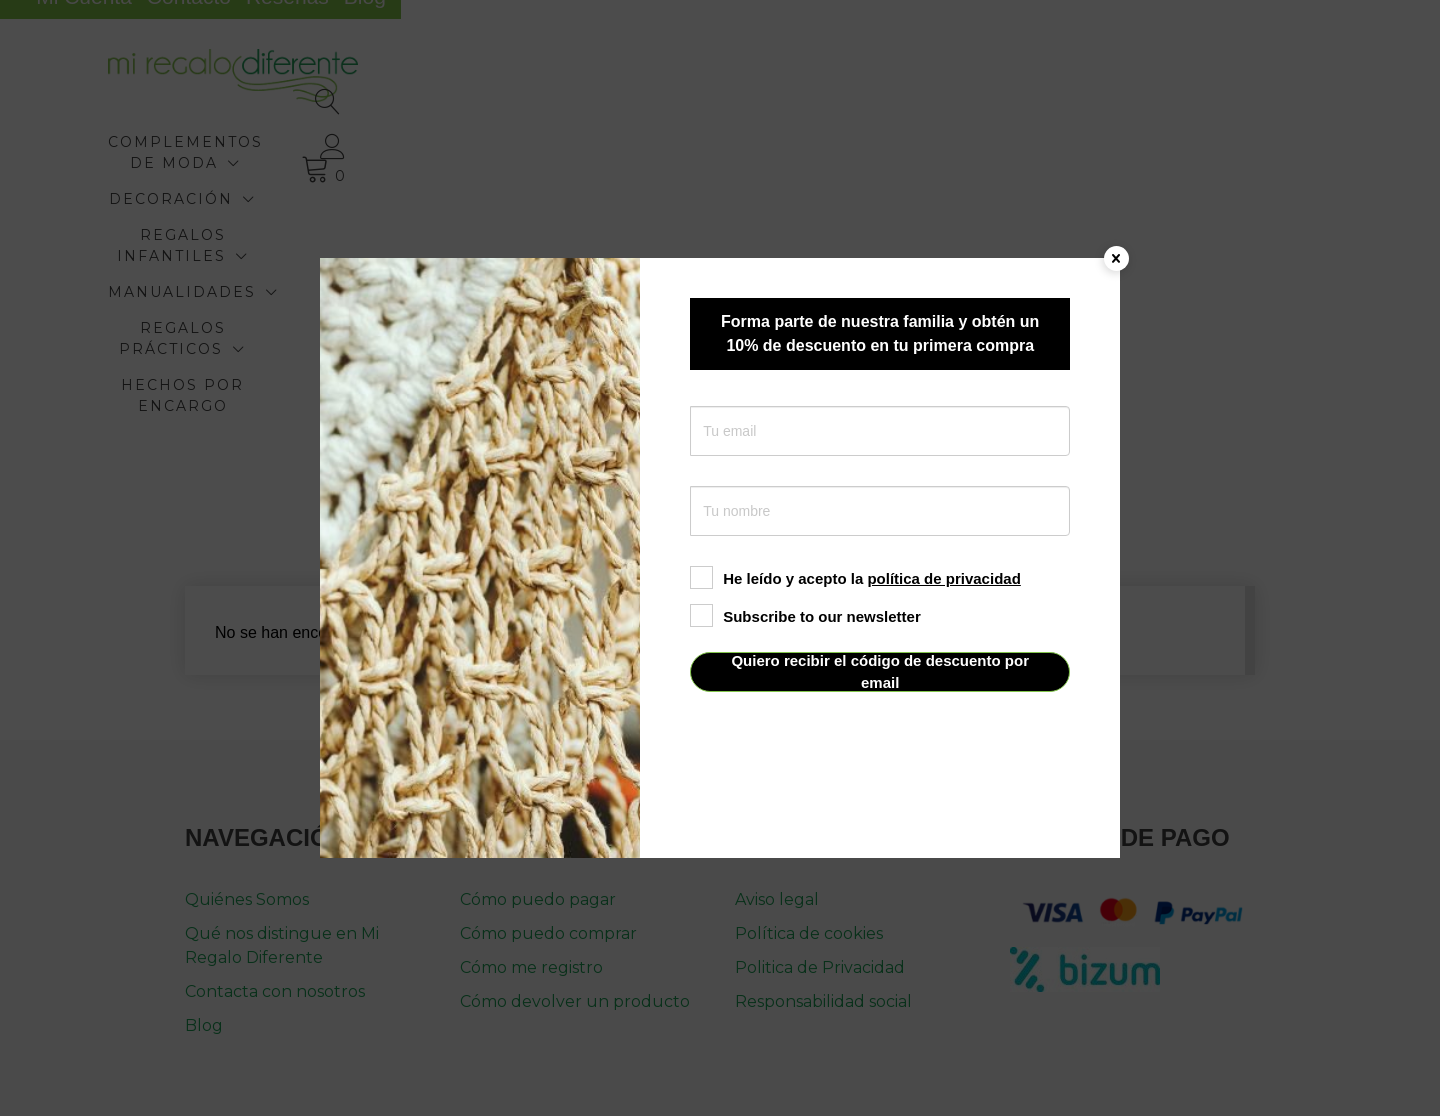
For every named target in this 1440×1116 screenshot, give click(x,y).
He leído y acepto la (855, 578)
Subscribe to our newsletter (805, 616)
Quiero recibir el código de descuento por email (880, 671)
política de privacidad (943, 578)
